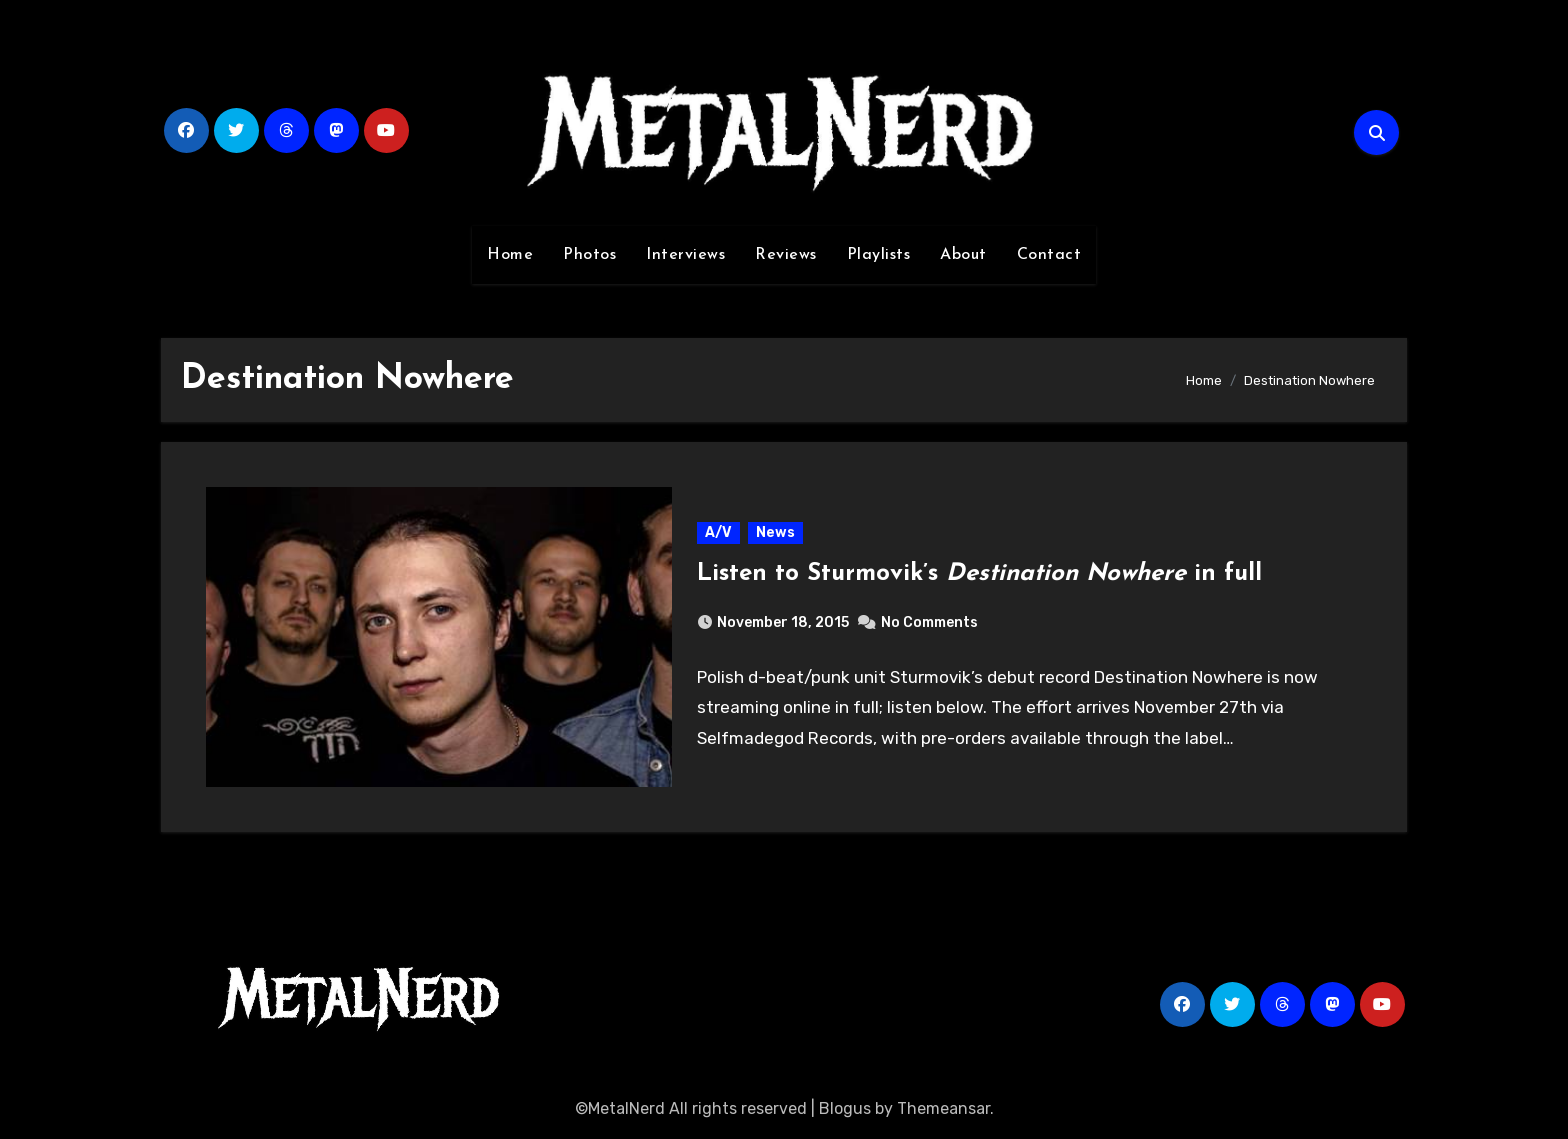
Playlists (879, 255)
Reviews (786, 255)
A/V (718, 532)
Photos (589, 255)
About (963, 255)
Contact (1049, 255)
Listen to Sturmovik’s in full (979, 574)
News (775, 532)
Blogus (845, 1108)
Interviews (685, 255)
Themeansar (943, 1108)
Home (510, 255)
